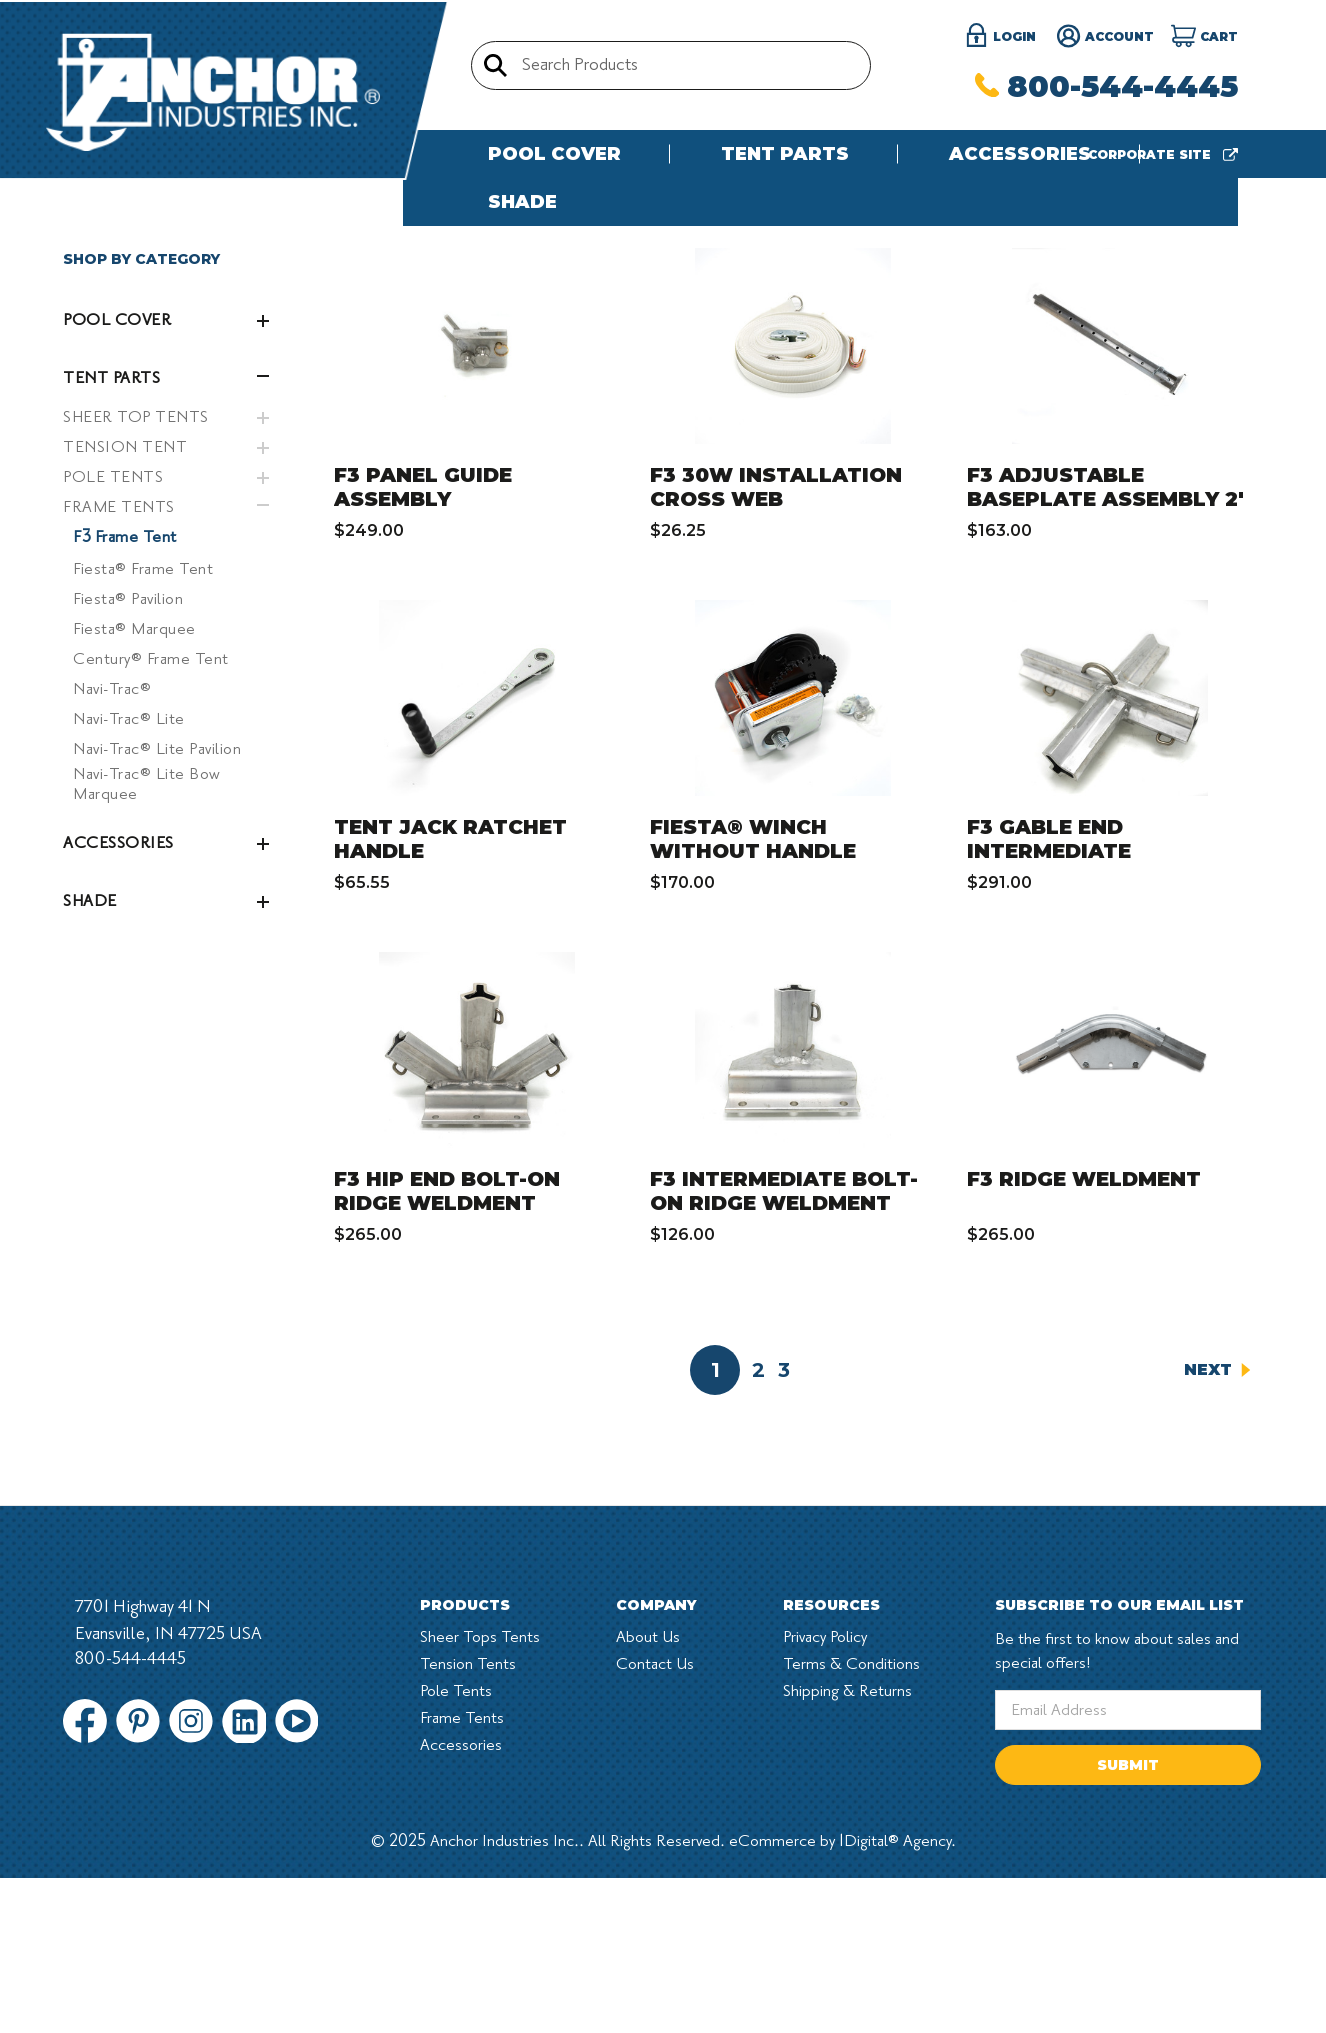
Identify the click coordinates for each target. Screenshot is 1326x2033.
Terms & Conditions (851, 1819)
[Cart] (1204, 37)
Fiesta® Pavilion (128, 754)
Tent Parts (785, 154)
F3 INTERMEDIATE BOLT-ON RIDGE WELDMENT (784, 1346)
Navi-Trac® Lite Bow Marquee (147, 939)
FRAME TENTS (119, 662)
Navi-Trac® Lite (129, 874)
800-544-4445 (1106, 86)
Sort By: (984, 349)
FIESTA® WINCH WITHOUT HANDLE (753, 994)
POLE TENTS (113, 632)
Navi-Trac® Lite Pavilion (157, 904)
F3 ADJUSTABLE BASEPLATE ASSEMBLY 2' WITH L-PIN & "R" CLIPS (1105, 654)
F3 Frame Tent (125, 692)
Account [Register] (1105, 37)
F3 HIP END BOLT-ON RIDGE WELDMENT (447, 1346)
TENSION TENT (125, 602)
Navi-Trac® (112, 844)
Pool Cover (554, 154)
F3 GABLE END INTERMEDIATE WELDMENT (1049, 1006)
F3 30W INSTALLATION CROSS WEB (776, 642)
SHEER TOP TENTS (136, 572)
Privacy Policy (825, 1792)
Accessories (1020, 154)
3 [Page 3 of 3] (784, 1525)
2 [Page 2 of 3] (758, 1525)
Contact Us (655, 1819)
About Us (648, 1792)
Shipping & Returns (847, 1846)
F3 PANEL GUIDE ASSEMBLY (423, 642)
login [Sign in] (1000, 37)
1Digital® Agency (895, 1996)
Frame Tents (462, 1873)
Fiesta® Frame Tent (143, 724)
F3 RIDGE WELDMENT (1084, 1334)
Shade (522, 202)
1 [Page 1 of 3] (715, 1525)
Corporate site (1163, 154)
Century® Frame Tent (151, 814)
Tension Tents (468, 1819)
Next (1217, 1524)
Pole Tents (456, 1846)
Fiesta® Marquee (134, 784)
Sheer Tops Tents (480, 1792)
